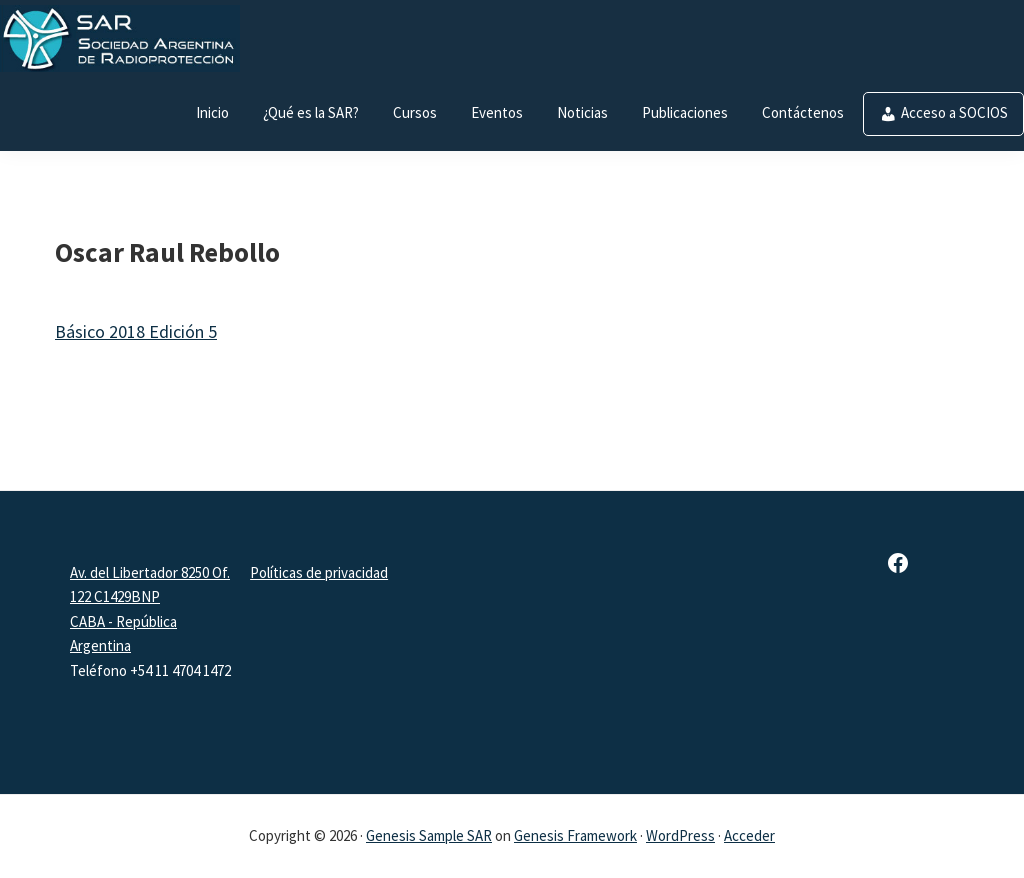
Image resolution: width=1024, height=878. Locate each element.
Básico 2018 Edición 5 (136, 331)
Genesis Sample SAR (429, 835)
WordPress (680, 835)
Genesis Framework (575, 835)
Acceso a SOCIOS (954, 112)
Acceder (749, 835)
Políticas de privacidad (319, 572)
